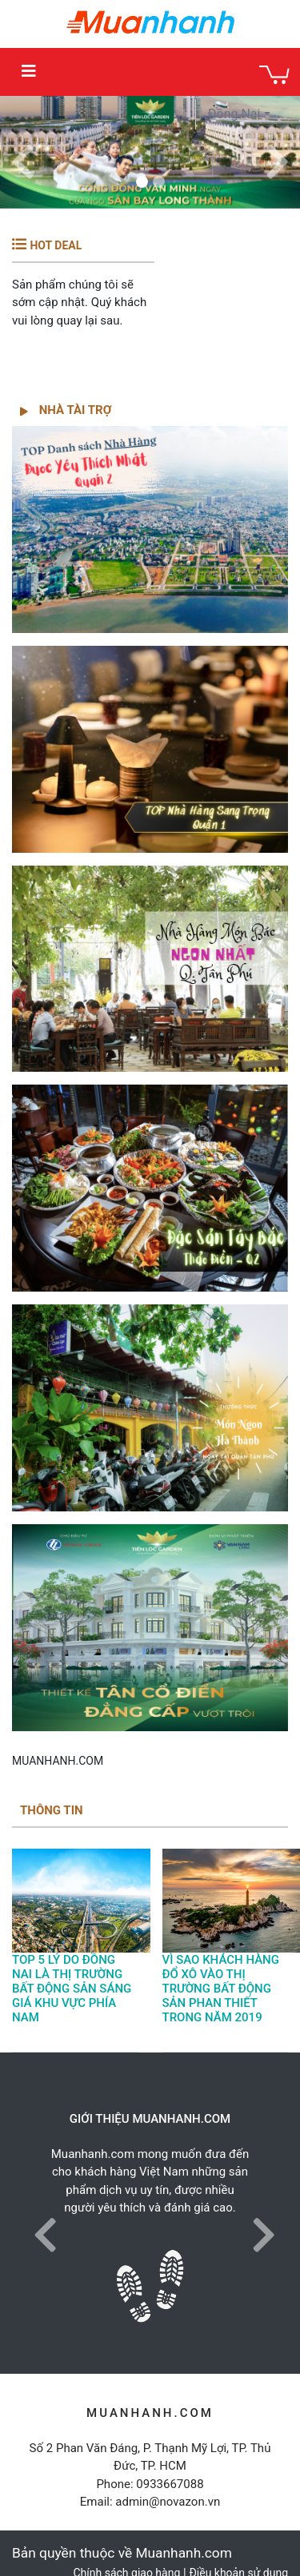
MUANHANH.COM (57, 1760)
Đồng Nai (234, 113)
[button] (23, 152)
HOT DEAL (56, 245)
